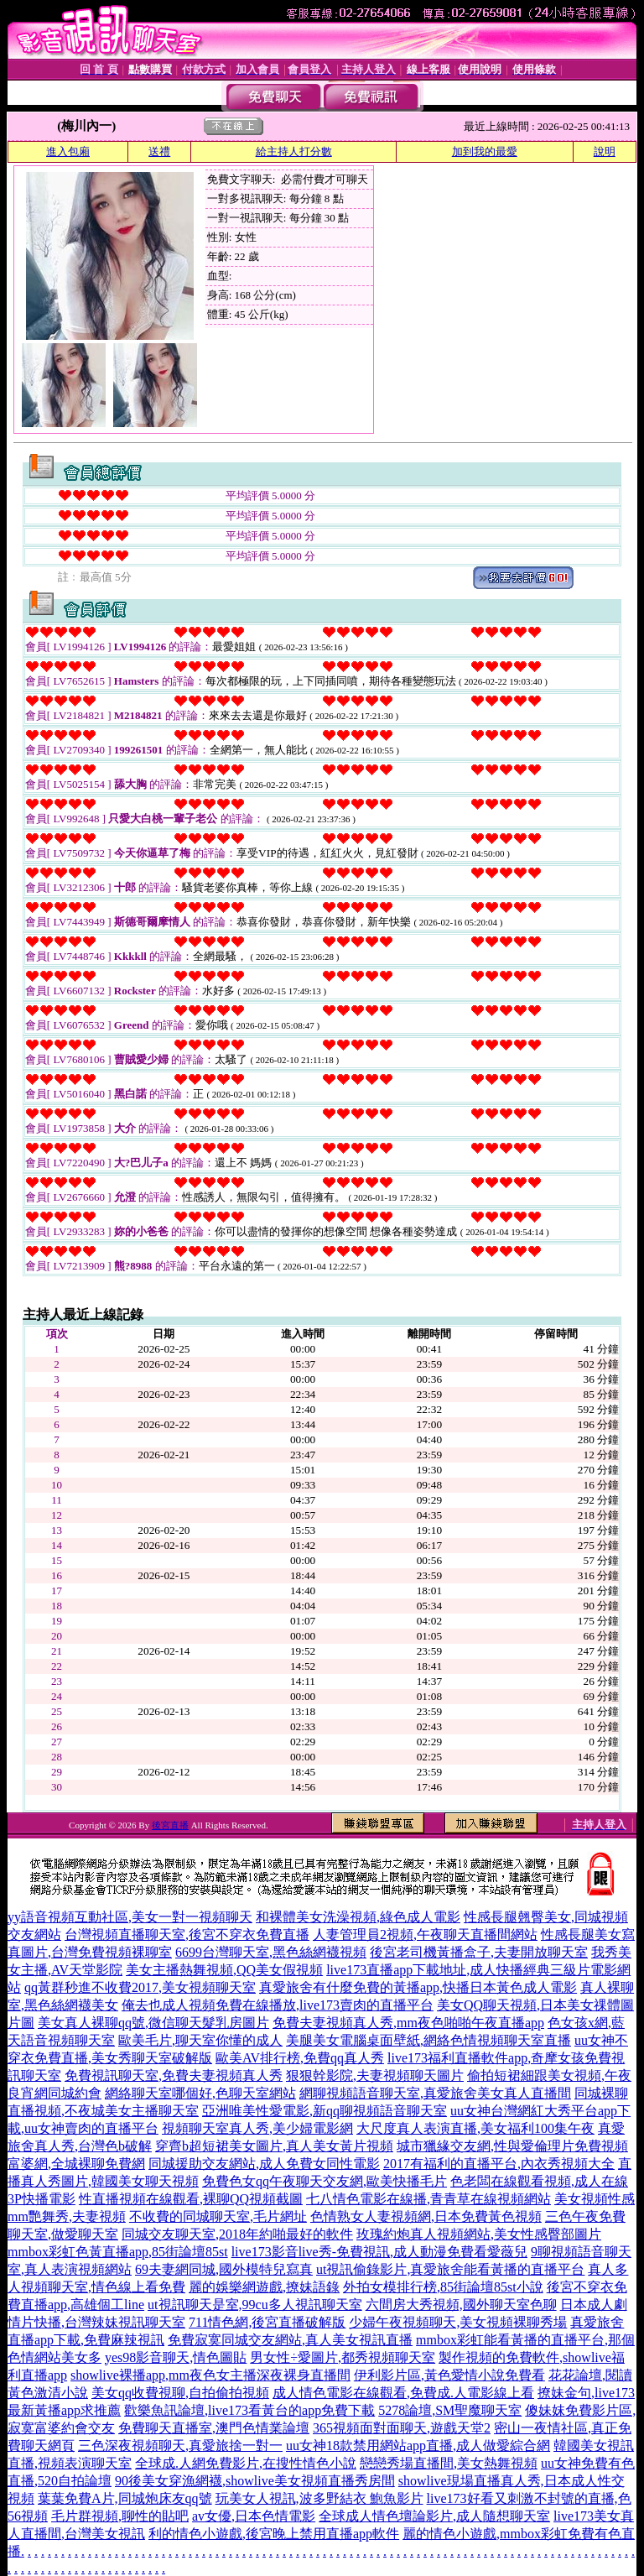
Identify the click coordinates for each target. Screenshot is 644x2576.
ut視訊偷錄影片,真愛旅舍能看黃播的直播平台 (450, 2269)
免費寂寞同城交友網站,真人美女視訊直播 (290, 2340)
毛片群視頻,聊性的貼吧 (120, 2516)
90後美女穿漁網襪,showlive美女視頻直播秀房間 (255, 2481)
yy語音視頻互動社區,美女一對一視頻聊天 (130, 1917)
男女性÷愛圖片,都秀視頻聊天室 (342, 2357)
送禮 (159, 151)
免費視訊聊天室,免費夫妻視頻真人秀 (174, 2075)
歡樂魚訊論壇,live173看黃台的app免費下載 (249, 2410)
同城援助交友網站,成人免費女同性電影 (264, 2163)
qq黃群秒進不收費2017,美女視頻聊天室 (140, 1987)
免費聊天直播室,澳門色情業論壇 (213, 2428)
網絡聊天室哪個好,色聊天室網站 (200, 2093)
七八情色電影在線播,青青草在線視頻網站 (428, 2199)
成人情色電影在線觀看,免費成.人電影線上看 (403, 2393)
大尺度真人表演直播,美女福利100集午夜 (475, 2128)
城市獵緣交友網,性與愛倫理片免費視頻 (512, 2146)
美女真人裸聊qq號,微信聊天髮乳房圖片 (153, 2022)
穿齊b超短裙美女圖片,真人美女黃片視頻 (274, 2146)
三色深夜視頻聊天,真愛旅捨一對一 (180, 2445)
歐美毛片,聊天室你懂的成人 (200, 2040)
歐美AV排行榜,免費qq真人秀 (300, 2058)
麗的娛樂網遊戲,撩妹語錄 (264, 2287)
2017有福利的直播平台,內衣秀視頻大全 (499, 2163)
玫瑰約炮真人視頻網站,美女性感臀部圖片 (478, 2234)
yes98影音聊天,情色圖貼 (176, 2357)
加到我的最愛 (484, 151)
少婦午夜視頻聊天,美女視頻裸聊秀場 (458, 2322)
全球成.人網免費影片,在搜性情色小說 (245, 2463)
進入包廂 (68, 151)
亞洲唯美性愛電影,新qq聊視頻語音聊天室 (324, 2111)
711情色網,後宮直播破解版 (267, 2322)
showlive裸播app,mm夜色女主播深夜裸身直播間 (210, 2375)
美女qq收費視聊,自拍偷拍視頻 (180, 2393)
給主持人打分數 (294, 151)
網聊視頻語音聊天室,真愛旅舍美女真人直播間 (435, 2093)
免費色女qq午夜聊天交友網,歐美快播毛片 (324, 2181)
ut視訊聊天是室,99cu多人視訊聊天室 (255, 2304)
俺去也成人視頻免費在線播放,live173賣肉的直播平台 (278, 2005)
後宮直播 (170, 1825)
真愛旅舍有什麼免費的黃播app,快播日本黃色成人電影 (418, 1987)
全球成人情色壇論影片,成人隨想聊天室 (434, 2516)
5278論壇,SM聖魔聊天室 (450, 2410)
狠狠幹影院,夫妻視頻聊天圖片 (375, 2075)
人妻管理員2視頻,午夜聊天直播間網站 (425, 1934)
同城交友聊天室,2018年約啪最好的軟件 (237, 2234)
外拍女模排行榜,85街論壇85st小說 (443, 2287)
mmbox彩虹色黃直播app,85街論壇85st (118, 2252)
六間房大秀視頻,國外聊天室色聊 (461, 2304)
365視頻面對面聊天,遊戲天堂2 (402, 2428)
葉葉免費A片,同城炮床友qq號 (125, 2498)
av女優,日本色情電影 (253, 2516)
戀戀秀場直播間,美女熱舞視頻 (449, 2463)
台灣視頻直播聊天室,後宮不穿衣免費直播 (187, 1934)
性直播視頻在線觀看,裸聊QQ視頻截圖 (191, 2199)
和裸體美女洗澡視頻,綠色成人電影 (358, 1917)
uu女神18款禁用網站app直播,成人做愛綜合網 (418, 2445)
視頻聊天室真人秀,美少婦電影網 (257, 2128)
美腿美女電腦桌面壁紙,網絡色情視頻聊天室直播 (428, 2040)
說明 (604, 151)
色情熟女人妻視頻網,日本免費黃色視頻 (426, 2216)
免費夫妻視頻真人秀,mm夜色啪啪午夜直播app (408, 2022)
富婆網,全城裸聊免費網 (76, 2163)
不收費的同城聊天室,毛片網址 (218, 2216)
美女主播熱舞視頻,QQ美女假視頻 (224, 1970)
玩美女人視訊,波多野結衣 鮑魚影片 (319, 2498)
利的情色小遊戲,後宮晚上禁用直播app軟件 (273, 2533)
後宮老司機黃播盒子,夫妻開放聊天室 (479, 1952)
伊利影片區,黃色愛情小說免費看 (449, 2375)
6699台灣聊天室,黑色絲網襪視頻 (270, 1952)
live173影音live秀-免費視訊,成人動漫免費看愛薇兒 (379, 2252)
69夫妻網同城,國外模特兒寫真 (224, 2269)
